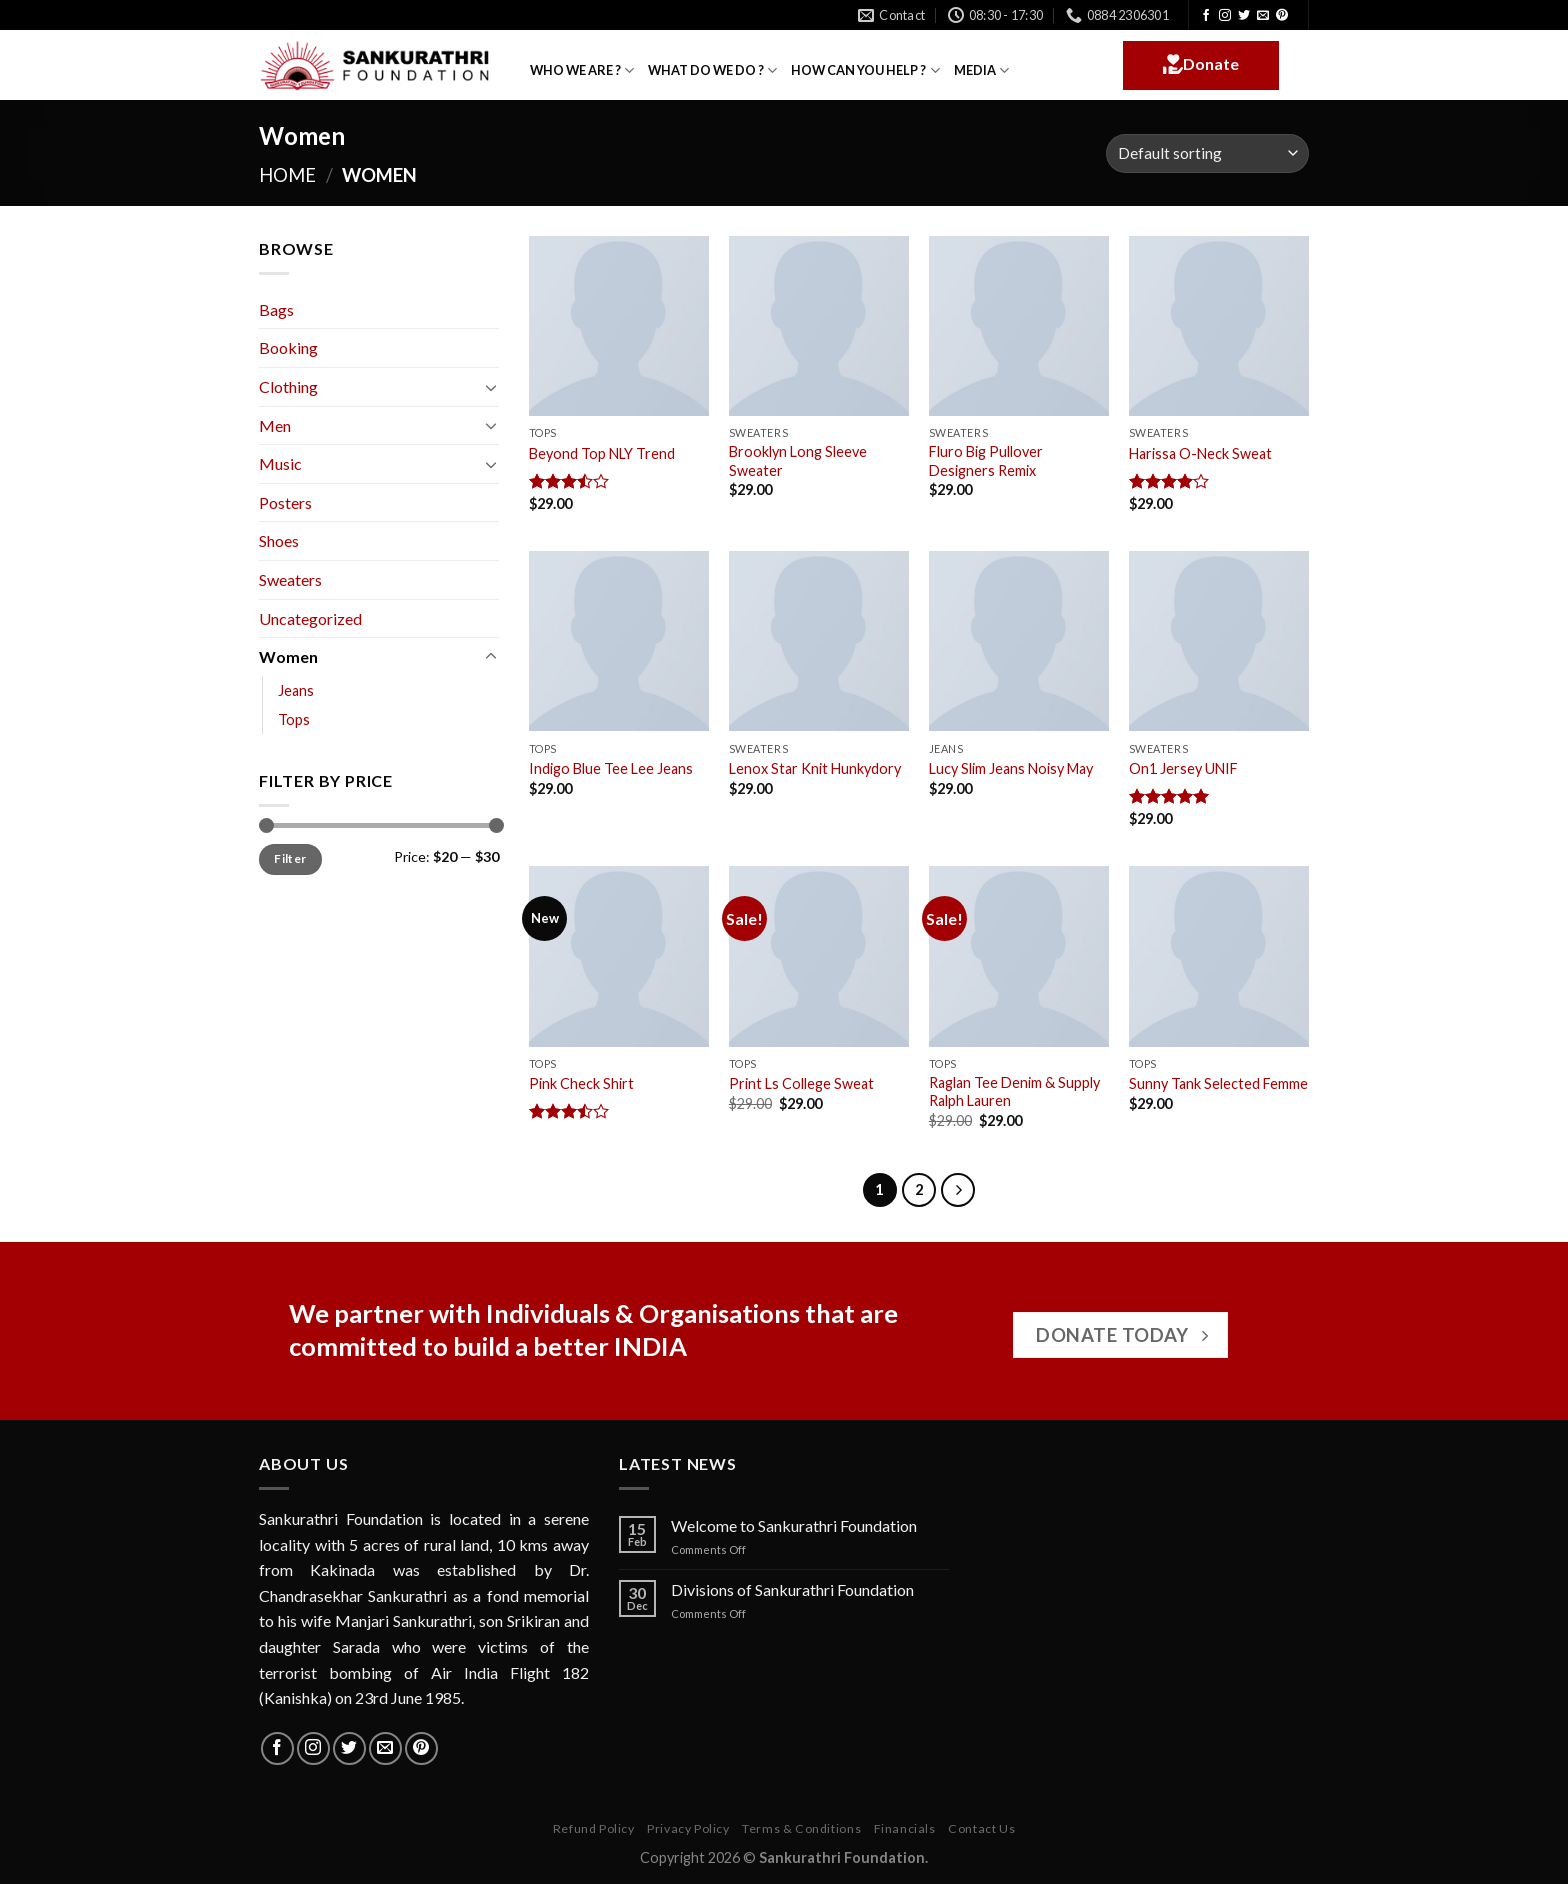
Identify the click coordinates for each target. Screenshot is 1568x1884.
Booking (288, 347)
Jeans (296, 690)
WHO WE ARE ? (582, 70)
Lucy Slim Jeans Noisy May (1011, 768)
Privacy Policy (688, 1828)
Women (288, 656)
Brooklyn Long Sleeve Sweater (798, 461)
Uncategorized (310, 618)
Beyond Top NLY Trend (602, 453)
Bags (276, 309)
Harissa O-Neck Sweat (1200, 453)
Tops (294, 719)
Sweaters (290, 579)
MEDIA (981, 70)
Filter (290, 858)
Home (287, 175)
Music (280, 463)
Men (275, 425)
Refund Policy (594, 1828)
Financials (905, 1828)
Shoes (279, 540)
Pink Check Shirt (581, 1083)
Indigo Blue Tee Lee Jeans (611, 768)
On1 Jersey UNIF (1183, 768)
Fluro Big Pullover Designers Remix (986, 461)
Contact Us (981, 1828)
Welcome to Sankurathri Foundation (794, 1525)
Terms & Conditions (801, 1828)
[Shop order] (1207, 153)
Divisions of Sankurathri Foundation (792, 1589)
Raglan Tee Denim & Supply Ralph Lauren (1014, 1092)
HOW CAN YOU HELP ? (865, 70)
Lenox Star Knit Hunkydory (815, 768)
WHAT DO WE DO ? (712, 70)
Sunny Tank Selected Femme (1218, 1083)
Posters (285, 502)
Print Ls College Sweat (801, 1083)
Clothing (288, 386)
